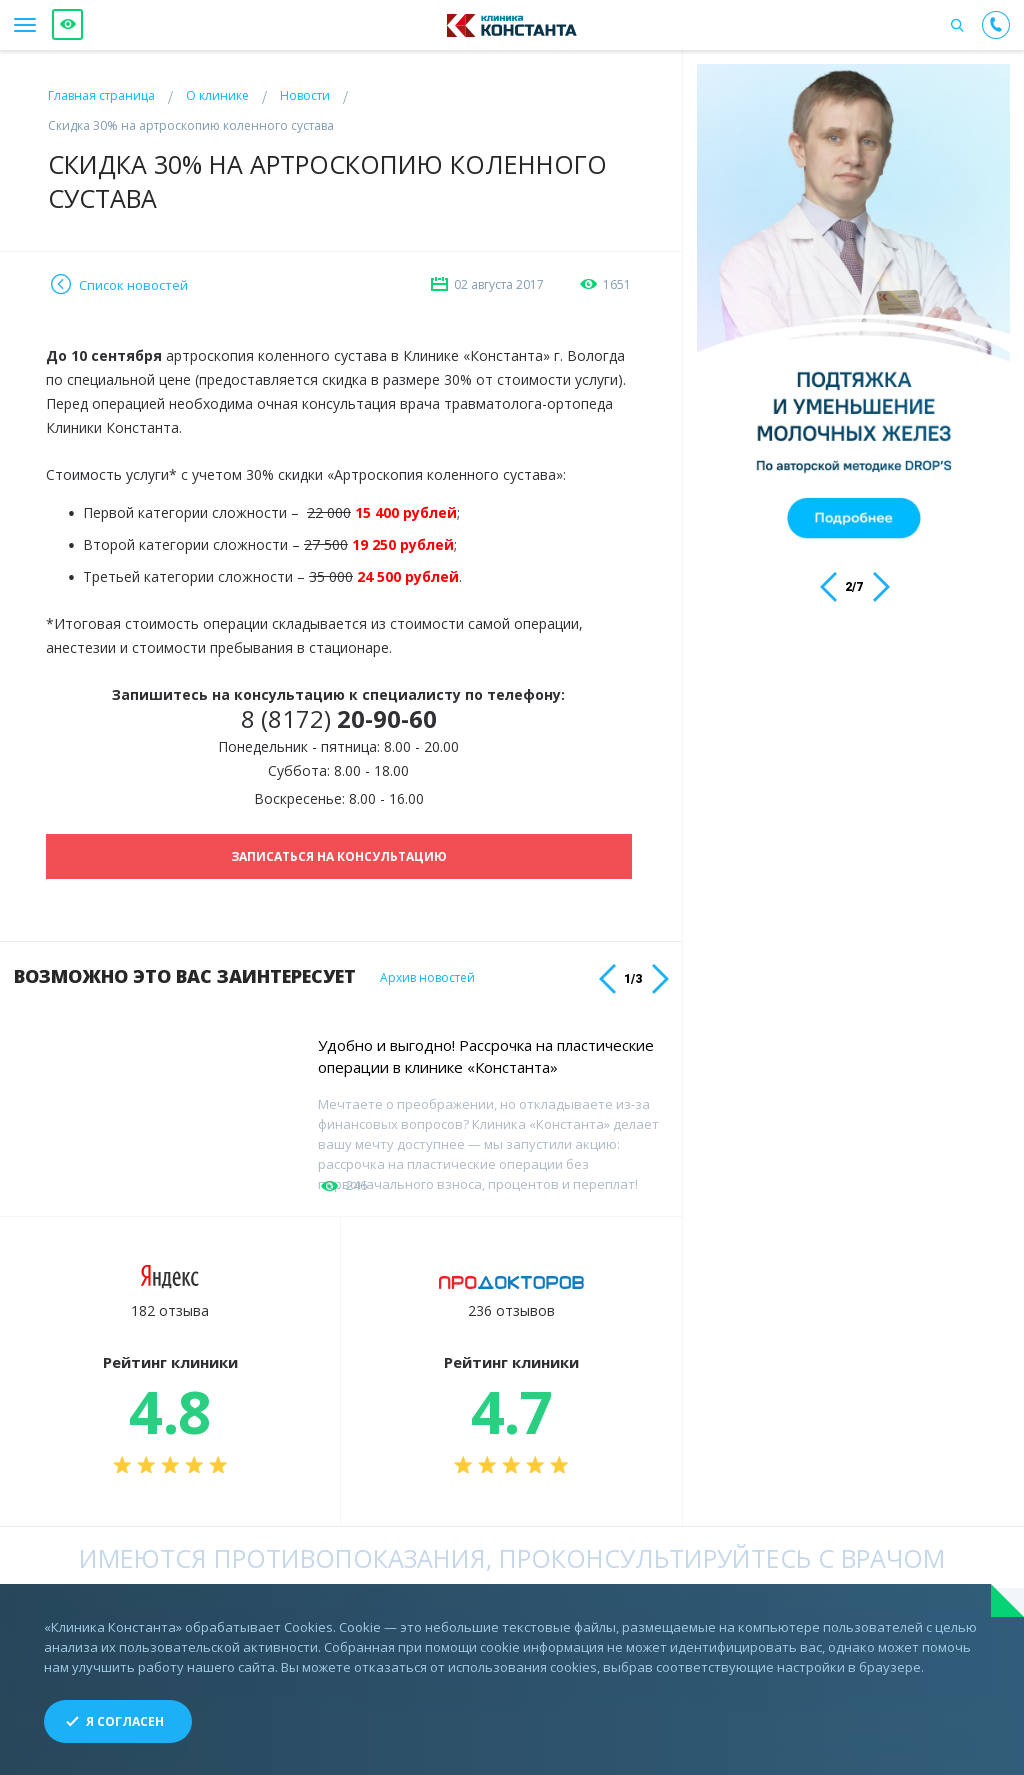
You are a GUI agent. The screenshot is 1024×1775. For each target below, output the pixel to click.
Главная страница (101, 95)
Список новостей (133, 285)
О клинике (217, 95)
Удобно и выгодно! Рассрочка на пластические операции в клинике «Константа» (486, 1056)
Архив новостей (427, 978)
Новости (305, 95)
